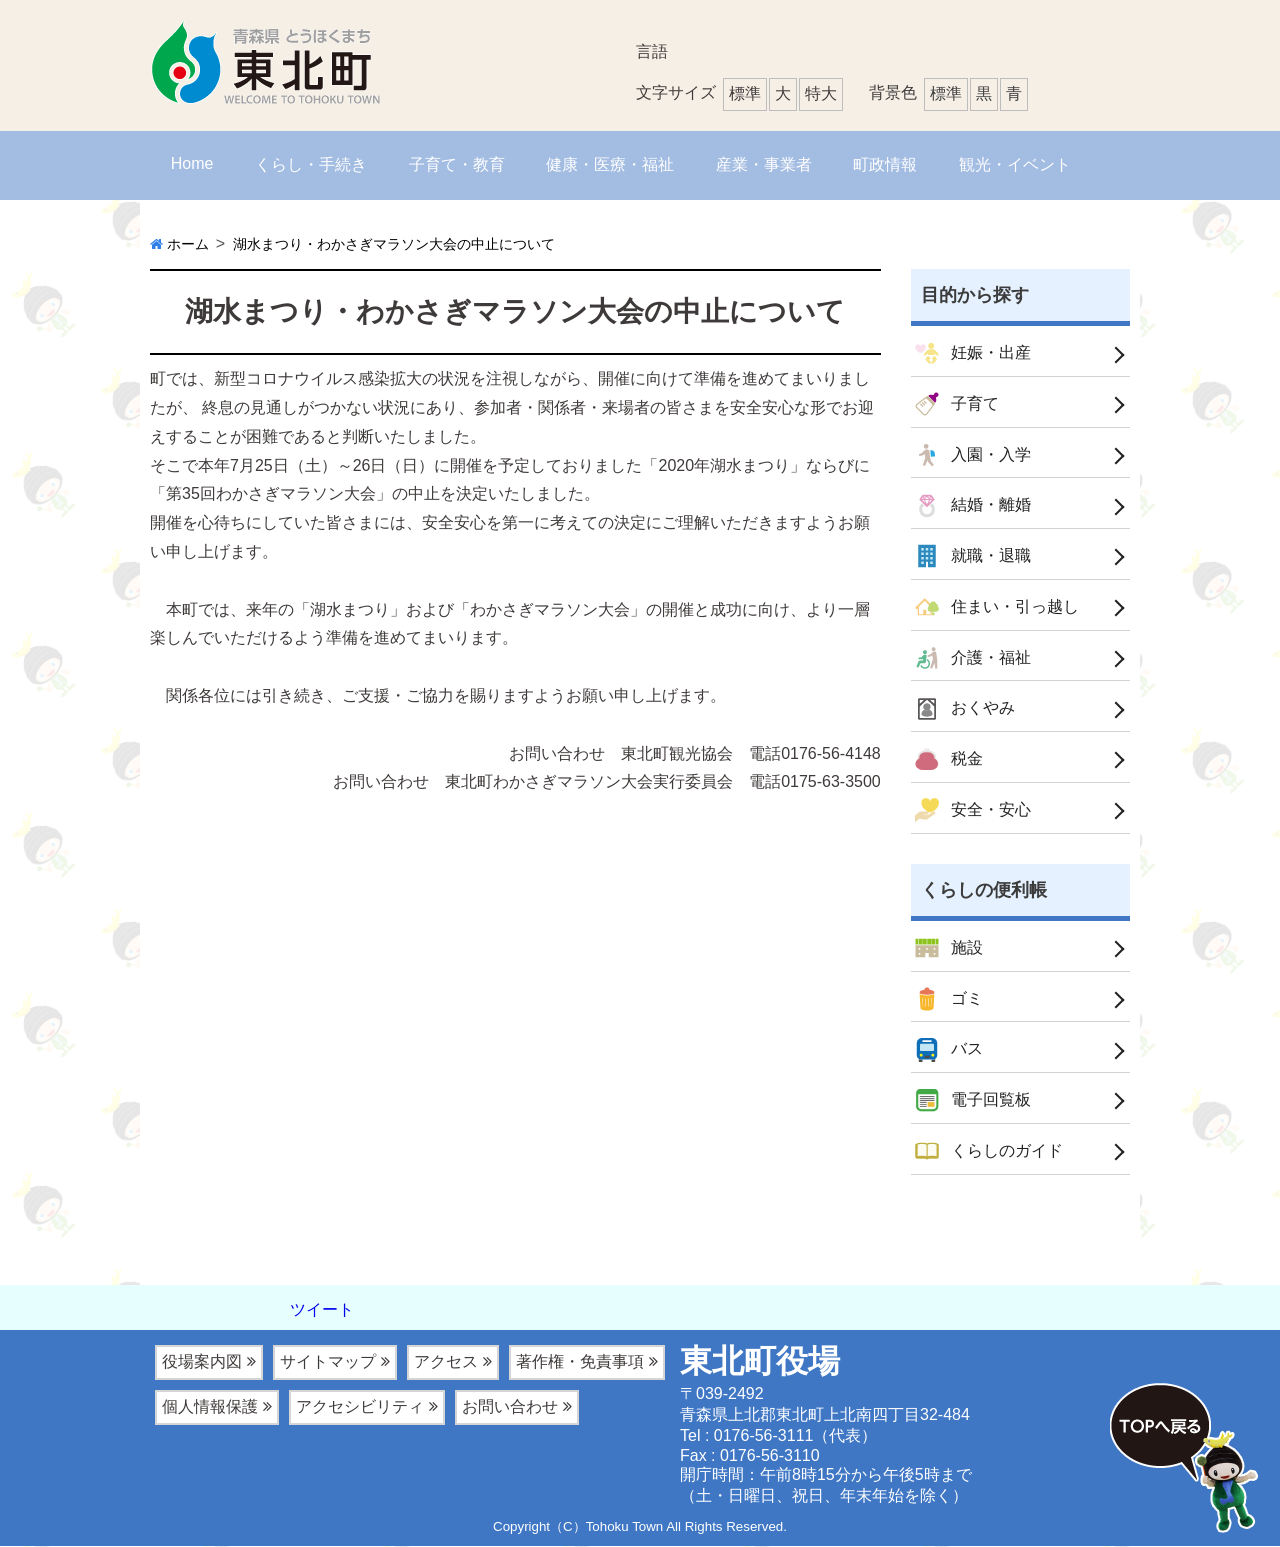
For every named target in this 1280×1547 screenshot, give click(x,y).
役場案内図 (202, 1362)
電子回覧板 (973, 1101)
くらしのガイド (989, 1152)
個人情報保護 (210, 1407)
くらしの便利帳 (984, 890)
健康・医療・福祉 (610, 164)
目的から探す (975, 295)
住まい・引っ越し (997, 608)
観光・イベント (1015, 164)
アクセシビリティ (360, 1407)
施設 (949, 949)
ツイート (322, 1310)
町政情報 (885, 164)
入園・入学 (973, 455)
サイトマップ (328, 1362)
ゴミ (949, 1000)
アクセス (446, 1362)
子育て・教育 (457, 164)
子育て (957, 404)
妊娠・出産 (973, 354)
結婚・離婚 (973, 506)
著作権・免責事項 (580, 1362)
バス (949, 1051)
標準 (946, 93)
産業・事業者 (764, 164)
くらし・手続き (311, 164)
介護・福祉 (973, 658)
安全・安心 (973, 811)
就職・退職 (973, 557)
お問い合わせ (510, 1407)
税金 (949, 760)
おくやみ (965, 709)
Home (192, 163)
